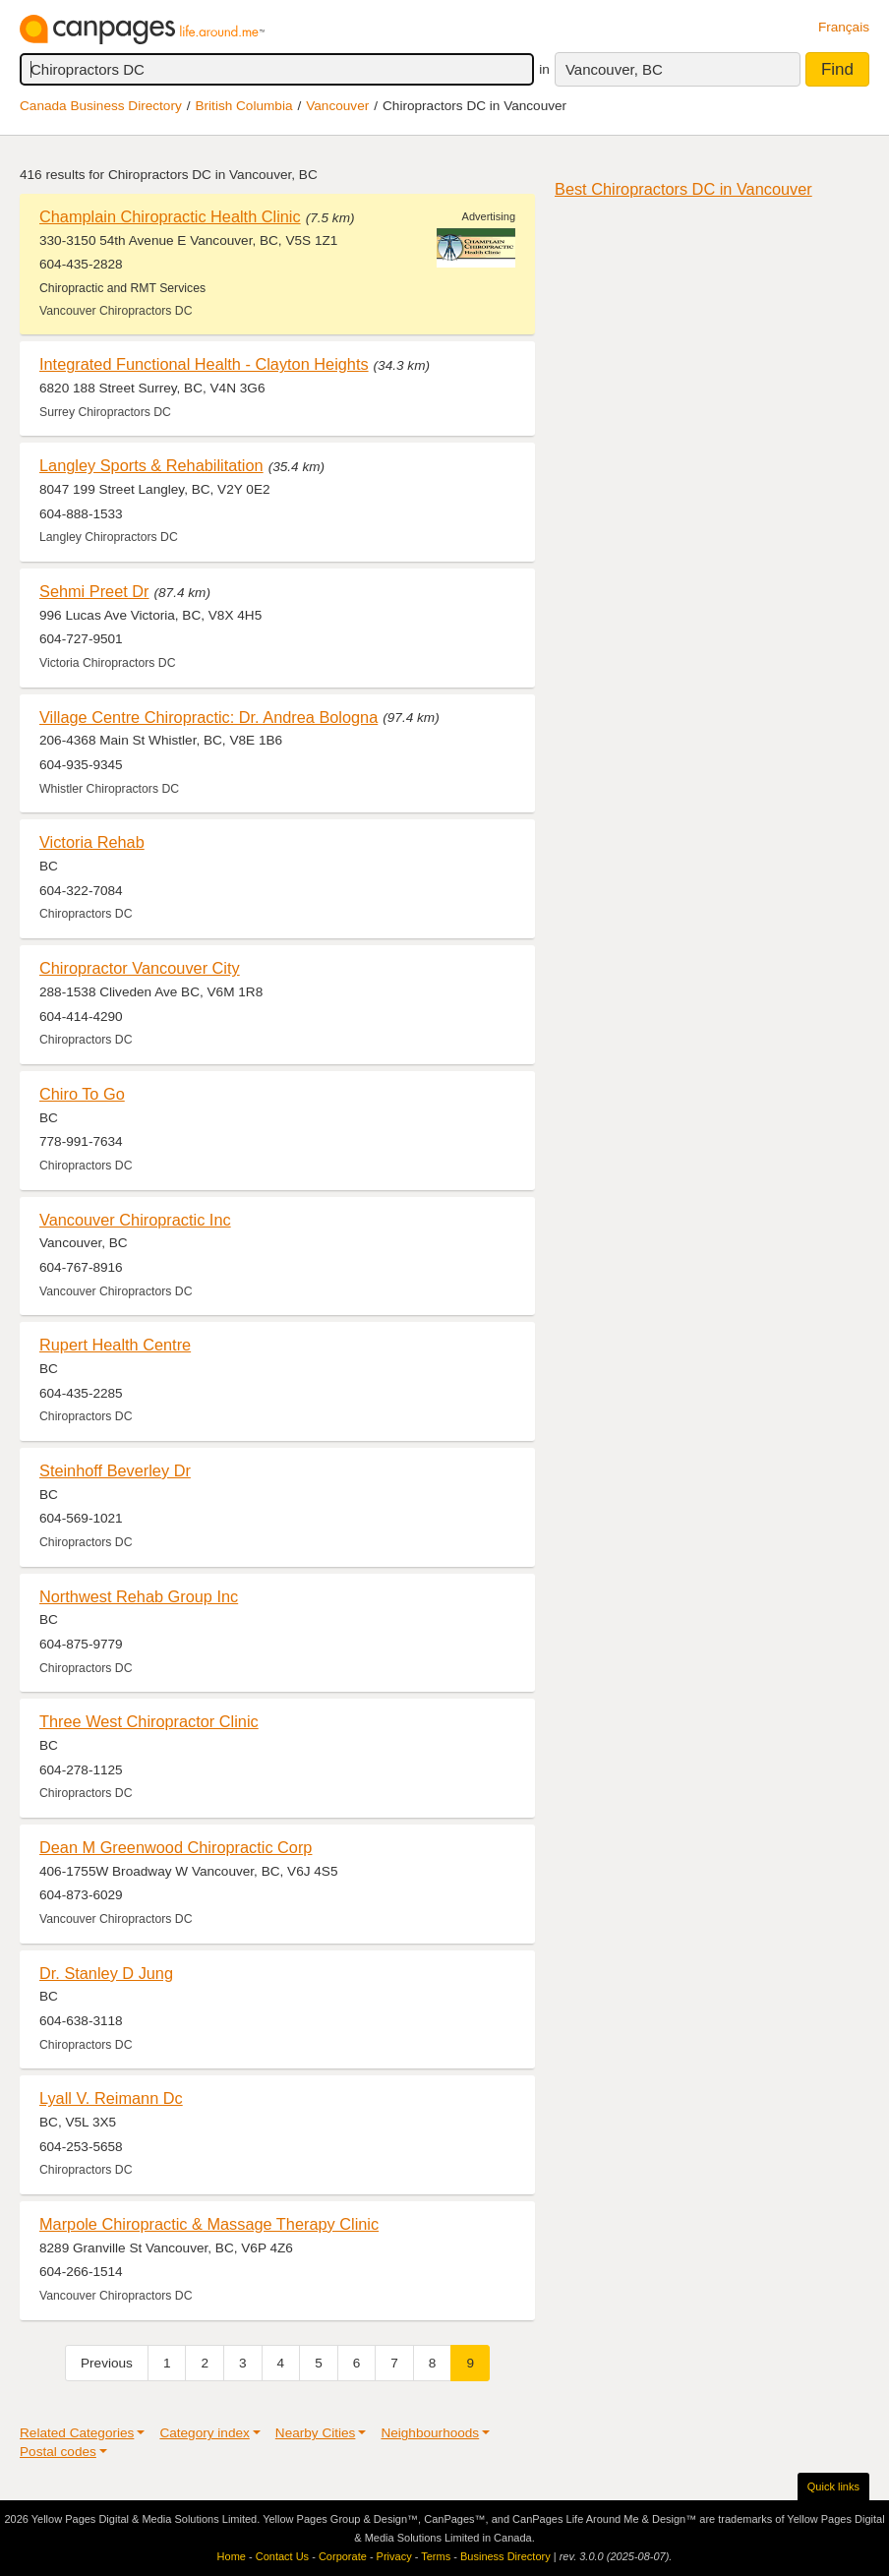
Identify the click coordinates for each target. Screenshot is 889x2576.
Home (231, 2556)
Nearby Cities (315, 2433)
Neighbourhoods (430, 2433)
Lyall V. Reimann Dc (111, 2098)
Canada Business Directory (101, 105)
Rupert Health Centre (115, 1344)
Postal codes (58, 2451)
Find (837, 69)
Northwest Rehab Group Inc (138, 1596)
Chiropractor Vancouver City (139, 968)
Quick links (833, 2486)
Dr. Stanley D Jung (106, 1973)
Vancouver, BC (614, 69)
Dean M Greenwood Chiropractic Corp (175, 1847)
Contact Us (282, 2556)
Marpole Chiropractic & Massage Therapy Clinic (209, 2224)
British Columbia (244, 105)
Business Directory (505, 2556)
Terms (435, 2556)
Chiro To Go (82, 1094)
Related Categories (77, 2433)
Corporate (343, 2556)
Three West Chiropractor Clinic (149, 1721)
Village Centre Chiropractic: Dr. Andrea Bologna (208, 717)
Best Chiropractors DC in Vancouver (683, 189)
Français (843, 27)
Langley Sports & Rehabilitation (151, 465)
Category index (204, 2433)
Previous (107, 2363)
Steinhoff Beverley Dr (115, 1470)
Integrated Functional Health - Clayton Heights (204, 364)
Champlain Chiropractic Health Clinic (170, 216)
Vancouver (337, 105)
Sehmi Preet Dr (94, 591)
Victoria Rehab (92, 842)
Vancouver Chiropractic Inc (135, 1219)
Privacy (394, 2556)
